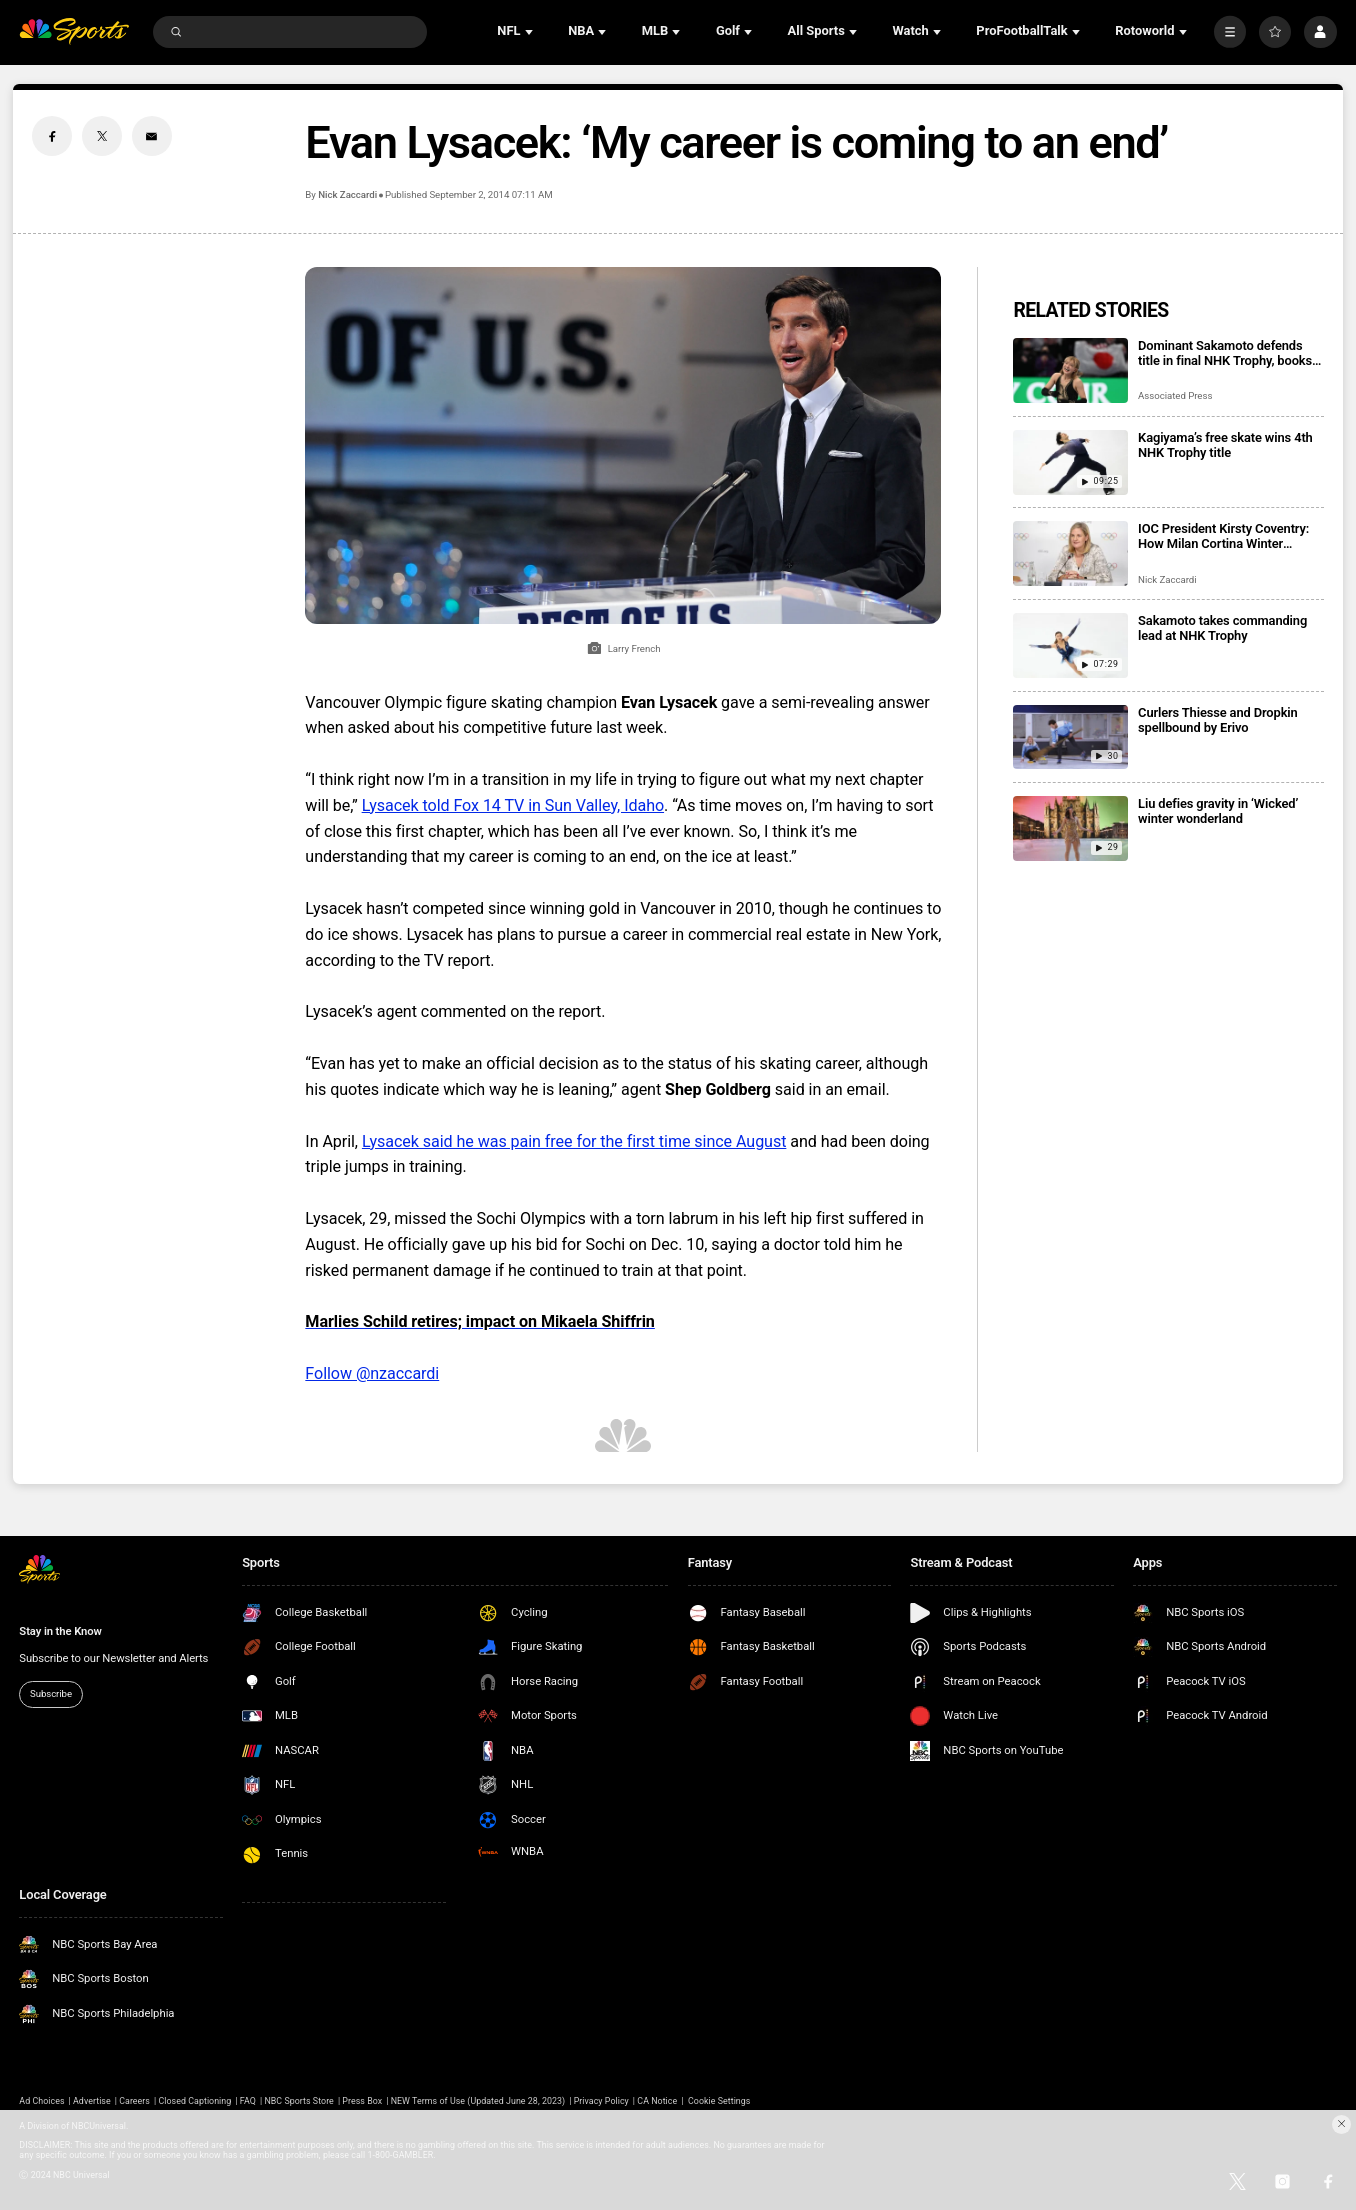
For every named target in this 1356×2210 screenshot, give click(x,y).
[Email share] (152, 136)
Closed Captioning (195, 2101)
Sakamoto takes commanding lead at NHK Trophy (1222, 628)
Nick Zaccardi (347, 194)
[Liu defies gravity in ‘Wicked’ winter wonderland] (1070, 828)
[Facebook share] (52, 136)
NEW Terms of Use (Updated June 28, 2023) (478, 2101)
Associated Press (1175, 395)
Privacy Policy (601, 2101)
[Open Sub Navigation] (531, 32)
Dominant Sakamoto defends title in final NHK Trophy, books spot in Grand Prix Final (1225, 353)
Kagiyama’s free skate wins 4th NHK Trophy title (1225, 445)
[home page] (74, 31)
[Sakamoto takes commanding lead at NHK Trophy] (1070, 645)
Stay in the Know (60, 1631)
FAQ (248, 2101)
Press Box (362, 2101)
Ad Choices (41, 2101)
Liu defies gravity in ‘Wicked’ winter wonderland (1218, 811)
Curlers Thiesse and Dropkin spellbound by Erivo (1218, 720)
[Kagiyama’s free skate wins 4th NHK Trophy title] (1070, 462)
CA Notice (657, 2101)
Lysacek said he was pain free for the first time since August (574, 1141)
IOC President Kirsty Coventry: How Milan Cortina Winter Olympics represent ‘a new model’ (1223, 536)
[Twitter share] (102, 136)
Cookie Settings (719, 2101)
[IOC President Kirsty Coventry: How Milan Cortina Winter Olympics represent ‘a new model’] (1070, 553)
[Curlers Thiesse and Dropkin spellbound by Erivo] (1070, 737)
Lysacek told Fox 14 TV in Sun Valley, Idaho (513, 805)
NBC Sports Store (298, 2101)
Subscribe (51, 1693)
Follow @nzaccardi (372, 1373)
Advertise (92, 2101)
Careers (134, 2101)
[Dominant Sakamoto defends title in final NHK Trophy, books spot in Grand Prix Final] (1070, 370)
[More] (1230, 32)
